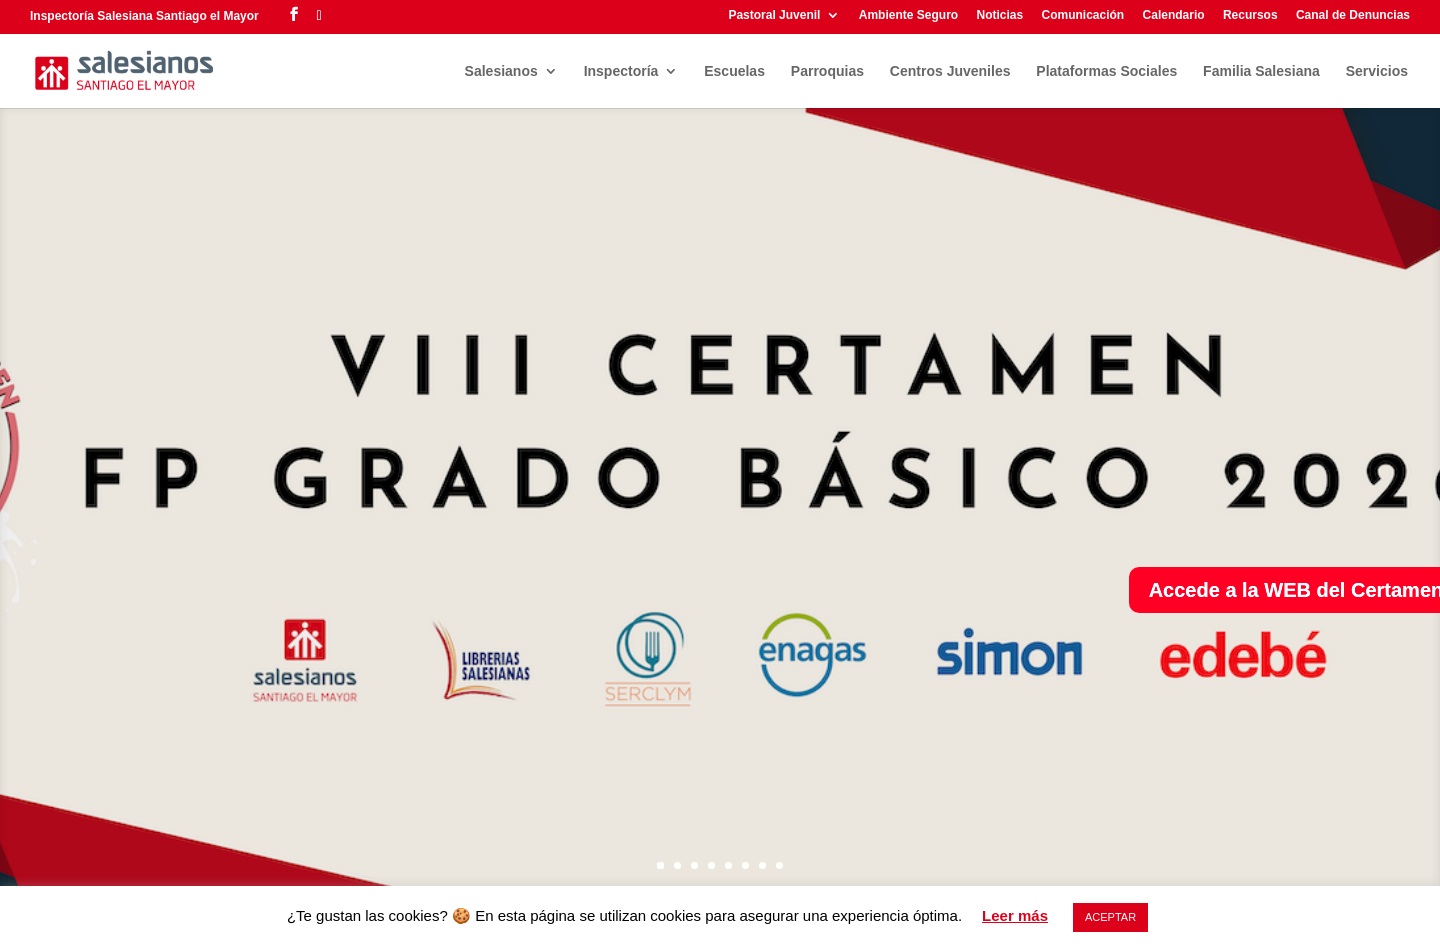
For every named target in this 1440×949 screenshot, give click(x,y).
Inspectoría (621, 71)
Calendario (1174, 15)
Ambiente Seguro (908, 15)
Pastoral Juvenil (774, 15)
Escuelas (734, 71)
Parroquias (827, 71)
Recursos (1250, 15)
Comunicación (1083, 15)
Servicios (1377, 71)
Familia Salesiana (1261, 71)
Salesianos (501, 71)
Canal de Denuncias (1353, 15)
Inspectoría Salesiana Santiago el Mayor (144, 16)
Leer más (1015, 915)
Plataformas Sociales (1106, 71)
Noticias (999, 15)
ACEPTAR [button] (1110, 917)
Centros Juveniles (950, 71)
